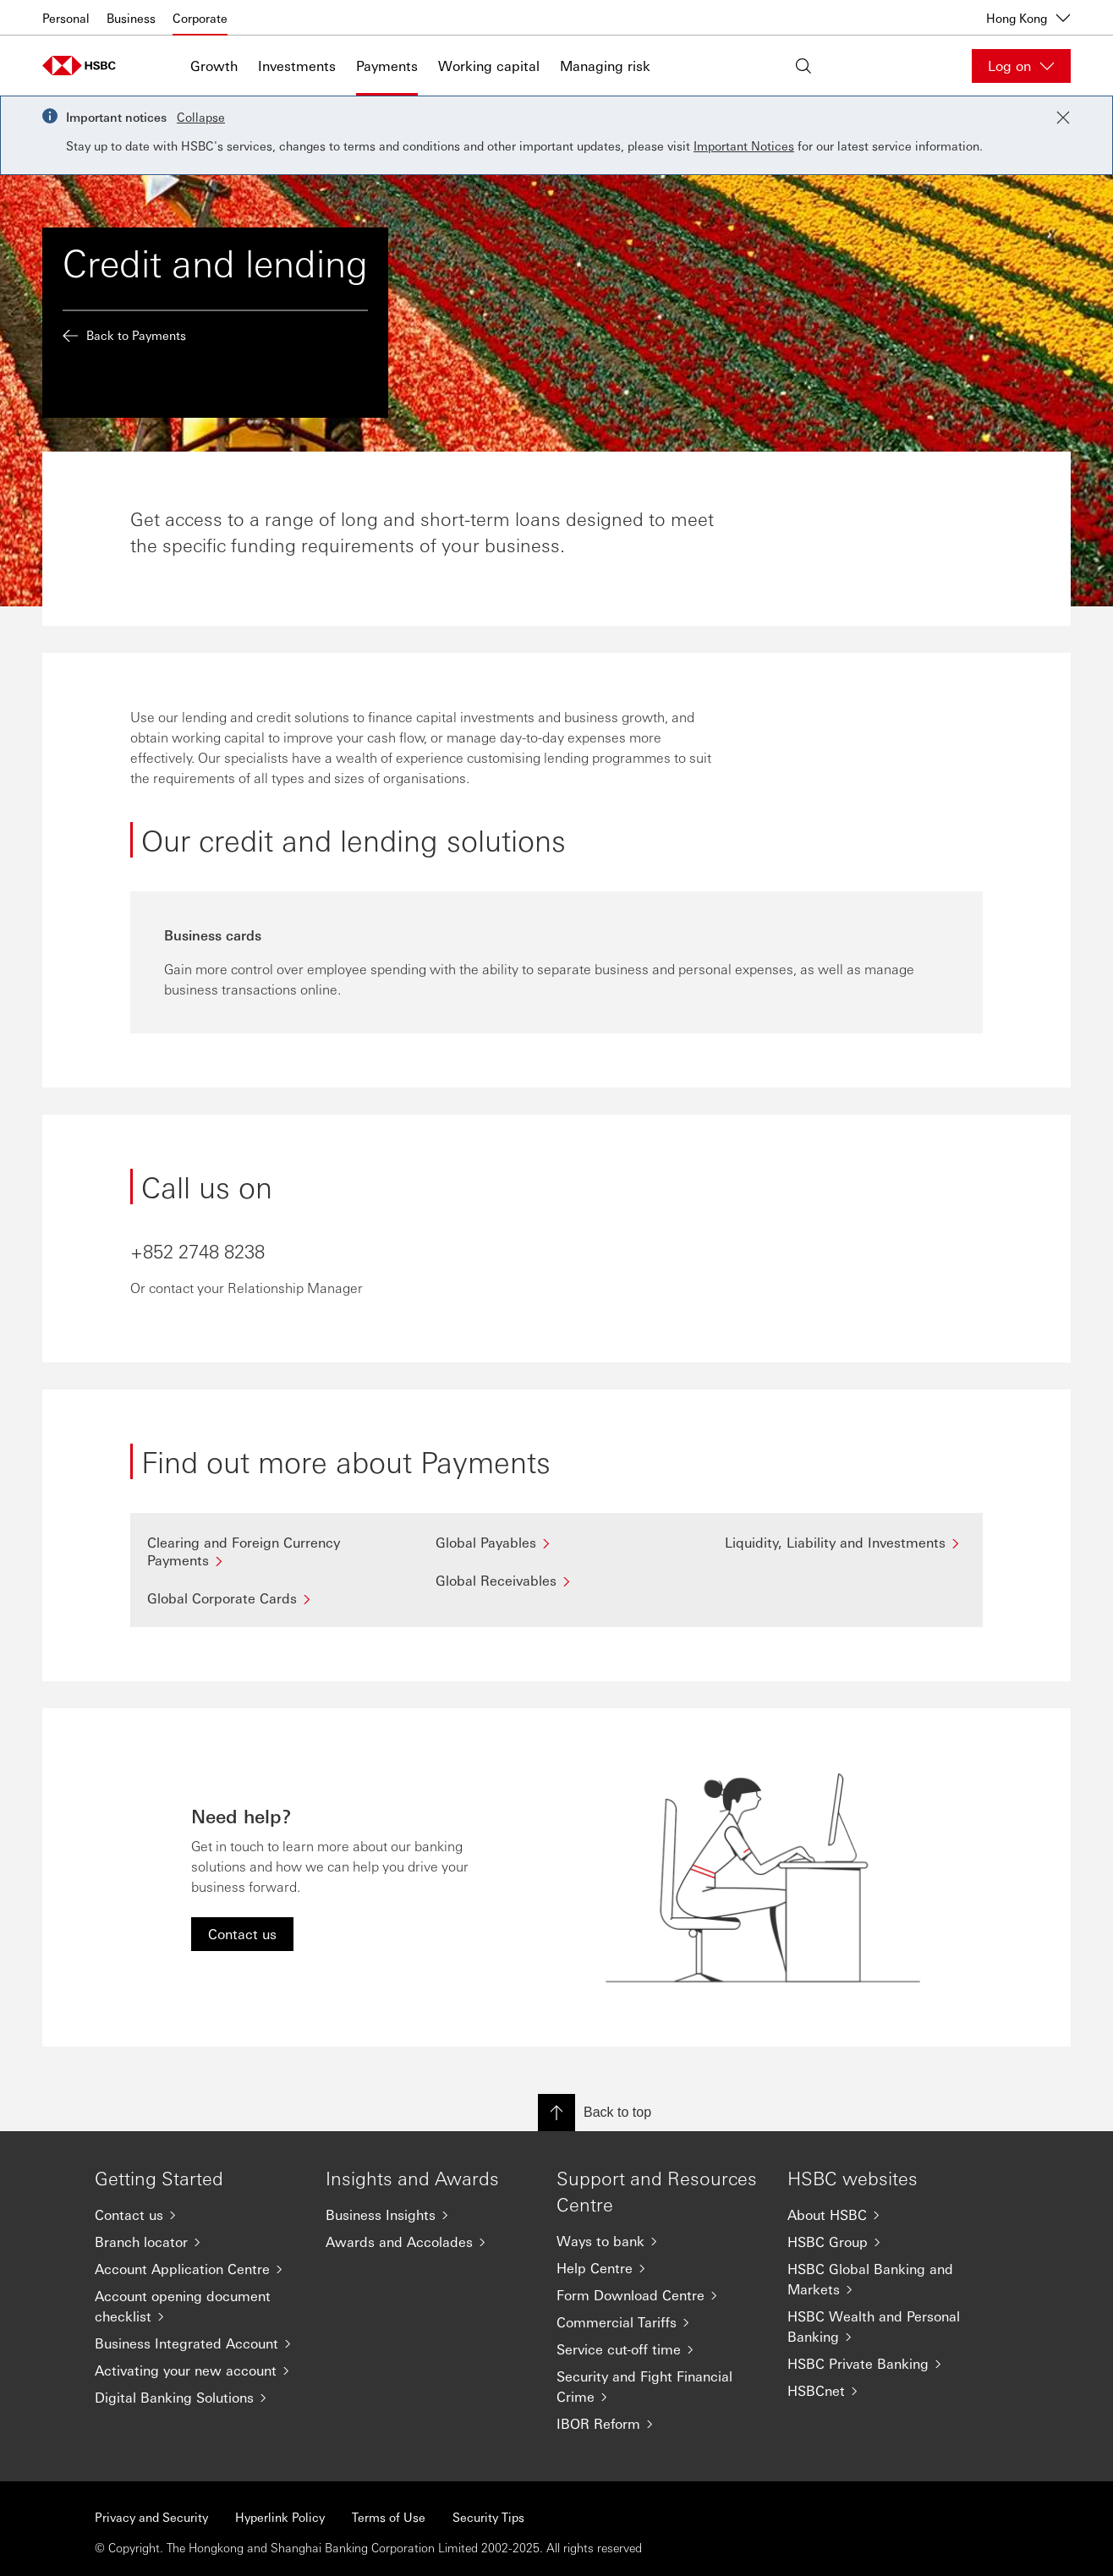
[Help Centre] (658, 2268)
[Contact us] (197, 2215)
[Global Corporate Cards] (267, 1598)
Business (131, 17)
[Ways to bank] (658, 2241)
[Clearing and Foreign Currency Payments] (267, 1551)
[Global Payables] (556, 1542)
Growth (214, 65)
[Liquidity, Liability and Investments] (845, 1542)
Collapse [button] (201, 116)
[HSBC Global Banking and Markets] (889, 2279)
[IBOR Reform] (658, 2424)
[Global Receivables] (556, 1580)
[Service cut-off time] (658, 2349)
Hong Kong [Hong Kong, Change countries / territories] (1028, 17)
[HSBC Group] (889, 2242)
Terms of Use (388, 2516)
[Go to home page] (84, 65)
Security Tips (488, 2516)
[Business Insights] (427, 2215)
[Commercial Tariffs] (658, 2322)
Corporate (200, 17)
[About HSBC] (889, 2215)
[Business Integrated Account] (197, 2343)
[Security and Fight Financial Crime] (658, 2386)
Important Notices (744, 145)
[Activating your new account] (197, 2370)
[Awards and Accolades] (427, 2242)
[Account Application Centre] (197, 2269)
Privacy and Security (151, 2516)
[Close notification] (1063, 117)
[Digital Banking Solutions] (197, 2397)
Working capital (489, 65)
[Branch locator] (197, 2242)
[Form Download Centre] (658, 2295)
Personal (66, 17)
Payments (387, 65)
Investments (297, 65)
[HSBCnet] (889, 2391)
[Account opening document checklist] (197, 2306)
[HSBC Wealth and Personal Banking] (889, 2326)
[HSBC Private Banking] (889, 2364)
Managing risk (605, 65)
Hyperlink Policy (280, 2516)
